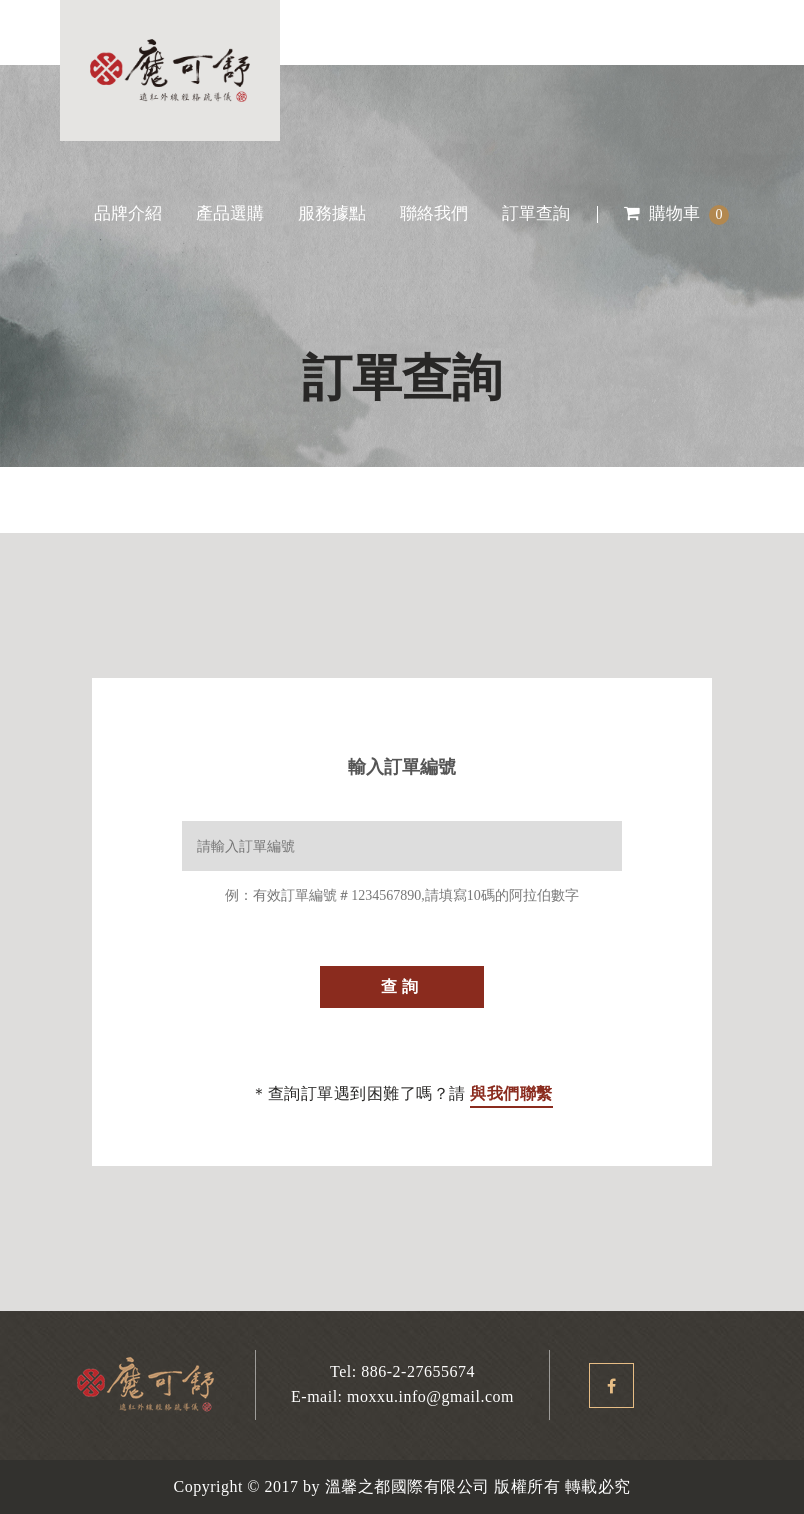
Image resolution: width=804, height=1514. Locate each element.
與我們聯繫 (511, 1093)
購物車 (677, 213)
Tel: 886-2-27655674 (402, 1371)
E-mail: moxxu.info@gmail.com (402, 1396)
